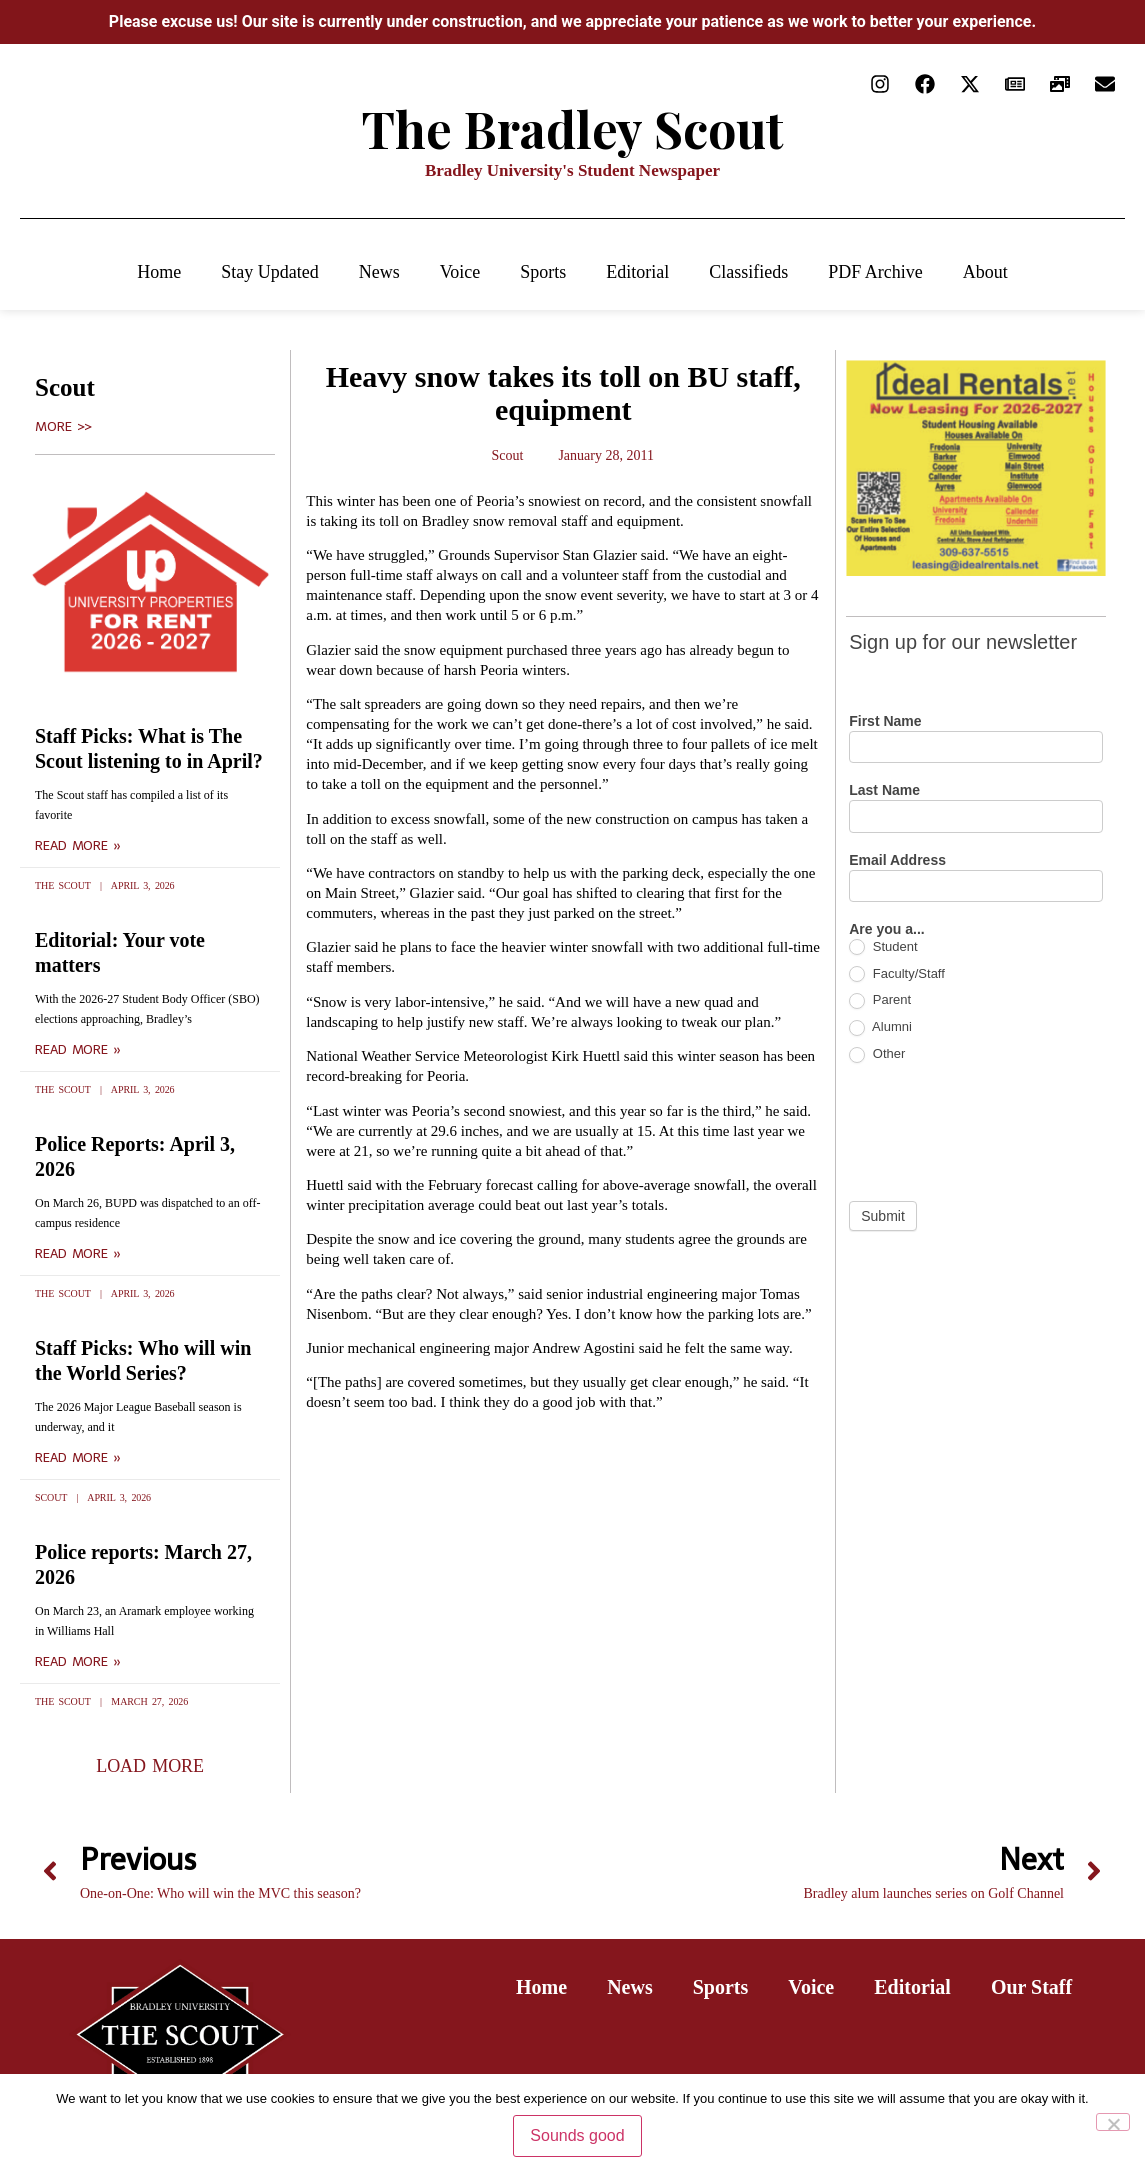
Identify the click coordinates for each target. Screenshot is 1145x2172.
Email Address (897, 860)
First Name (885, 721)
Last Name (884, 790)
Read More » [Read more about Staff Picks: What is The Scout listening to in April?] (78, 846)
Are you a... (886, 929)
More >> (63, 427)
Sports (543, 272)
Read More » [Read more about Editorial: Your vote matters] (78, 1050)
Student (883, 947)
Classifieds (748, 272)
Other (877, 1054)
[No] (1113, 2122)
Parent (880, 1000)
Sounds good (577, 2135)
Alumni (880, 1027)
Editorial (637, 272)
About (985, 272)
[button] (150, 1766)
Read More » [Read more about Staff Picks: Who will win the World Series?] (78, 1458)
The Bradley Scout (573, 128)
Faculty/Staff (897, 974)
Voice (460, 272)
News (379, 272)
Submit (883, 1216)
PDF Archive (875, 272)
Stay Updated (269, 272)
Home (159, 272)
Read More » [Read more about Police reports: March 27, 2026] (78, 1662)
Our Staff (1031, 1987)
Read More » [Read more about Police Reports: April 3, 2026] (78, 1254)
